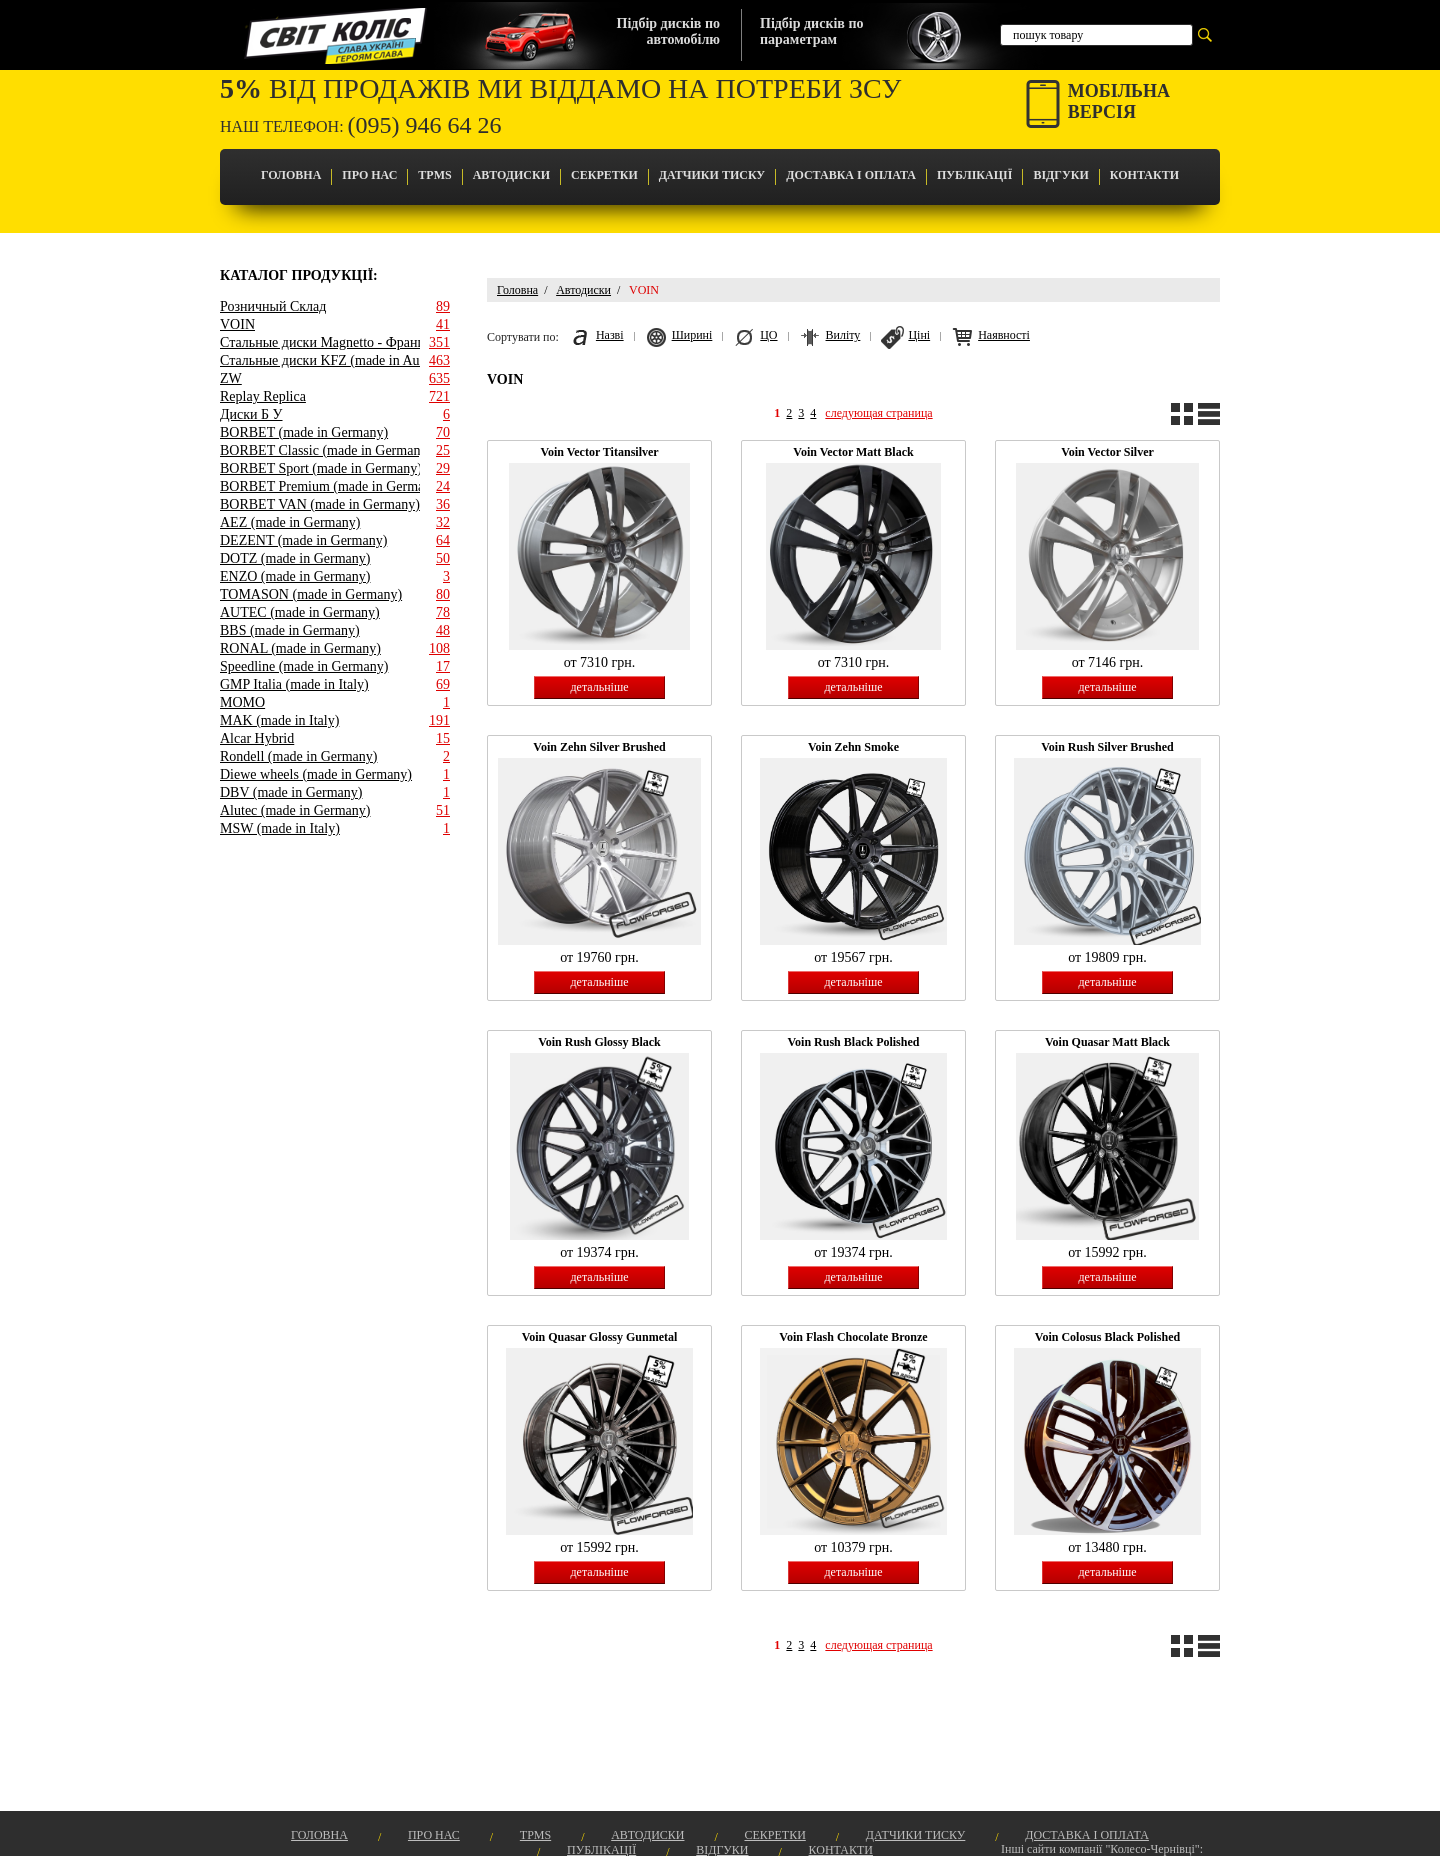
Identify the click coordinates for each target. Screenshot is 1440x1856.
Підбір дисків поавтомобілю (668, 31)
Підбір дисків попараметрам (811, 31)
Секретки (604, 175)
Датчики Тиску (712, 175)
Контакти (1144, 175)
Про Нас (369, 175)
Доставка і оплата (851, 175)
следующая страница (878, 413)
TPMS (434, 175)
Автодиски (511, 175)
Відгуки (1060, 175)
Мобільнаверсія (1119, 101)
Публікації (974, 175)
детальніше (599, 687)
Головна (291, 175)
